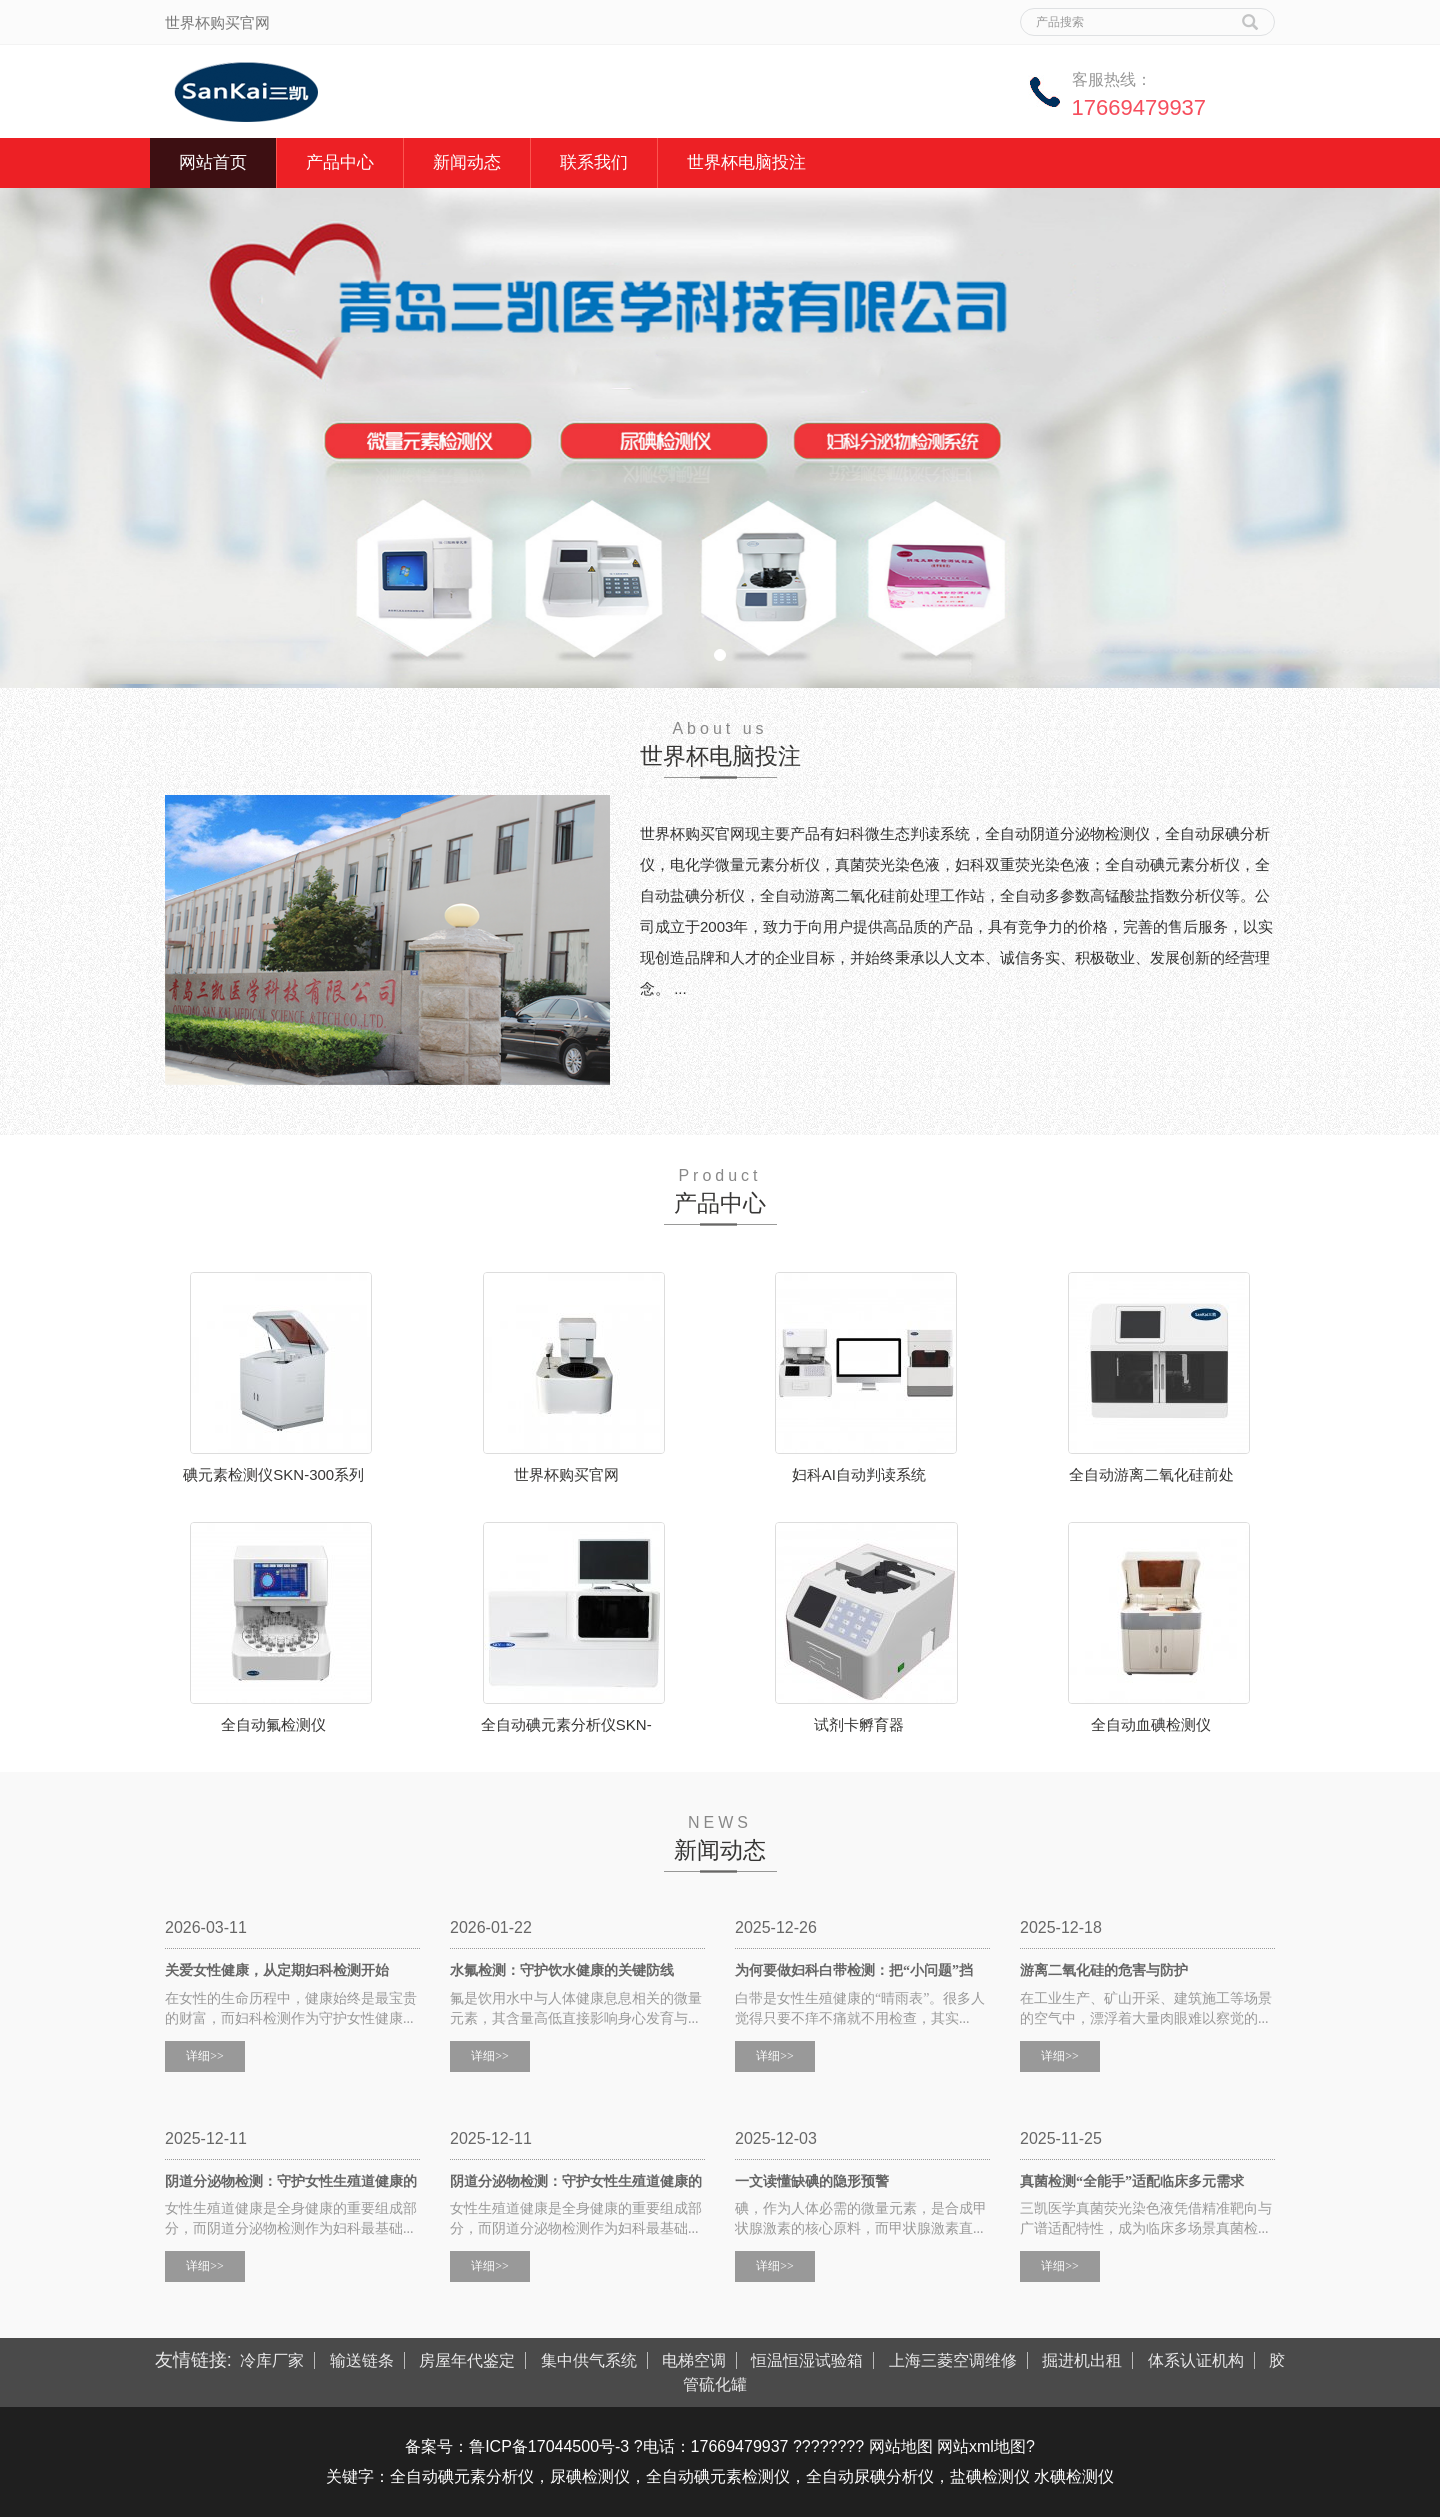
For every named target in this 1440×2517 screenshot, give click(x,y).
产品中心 (340, 162)
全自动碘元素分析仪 (462, 2476)
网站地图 (901, 2446)
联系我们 (594, 162)
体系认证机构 (1196, 2360)
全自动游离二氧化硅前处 (1151, 1474)
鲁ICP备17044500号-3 (549, 2446)
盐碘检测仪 (990, 2476)
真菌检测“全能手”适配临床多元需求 (1132, 2181)
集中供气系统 (589, 2360)
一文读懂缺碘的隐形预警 (812, 2181)
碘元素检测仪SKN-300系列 (273, 1474)
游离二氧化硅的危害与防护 (1104, 1970)
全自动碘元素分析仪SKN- (566, 1724)
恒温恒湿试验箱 (807, 2360)
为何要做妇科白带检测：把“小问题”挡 (854, 1970)
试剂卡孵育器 (859, 1724)
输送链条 (362, 2360)
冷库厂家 (272, 2360)
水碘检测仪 (1074, 2476)
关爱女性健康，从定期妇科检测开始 (277, 1970)
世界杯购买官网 (566, 1474)
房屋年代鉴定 (467, 2360)
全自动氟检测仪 (273, 1724)
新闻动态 (467, 162)
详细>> (205, 2056)
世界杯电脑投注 (746, 162)
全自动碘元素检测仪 (718, 2476)
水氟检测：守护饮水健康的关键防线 (562, 1970)
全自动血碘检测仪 (1151, 1724)
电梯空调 (694, 2360)
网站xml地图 (981, 2446)
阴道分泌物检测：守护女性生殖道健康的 (291, 2181)
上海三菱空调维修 (953, 2360)
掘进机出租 (1082, 2360)
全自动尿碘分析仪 (870, 2476)
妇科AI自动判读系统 (859, 1474)
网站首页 (213, 162)
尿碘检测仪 (590, 2476)
